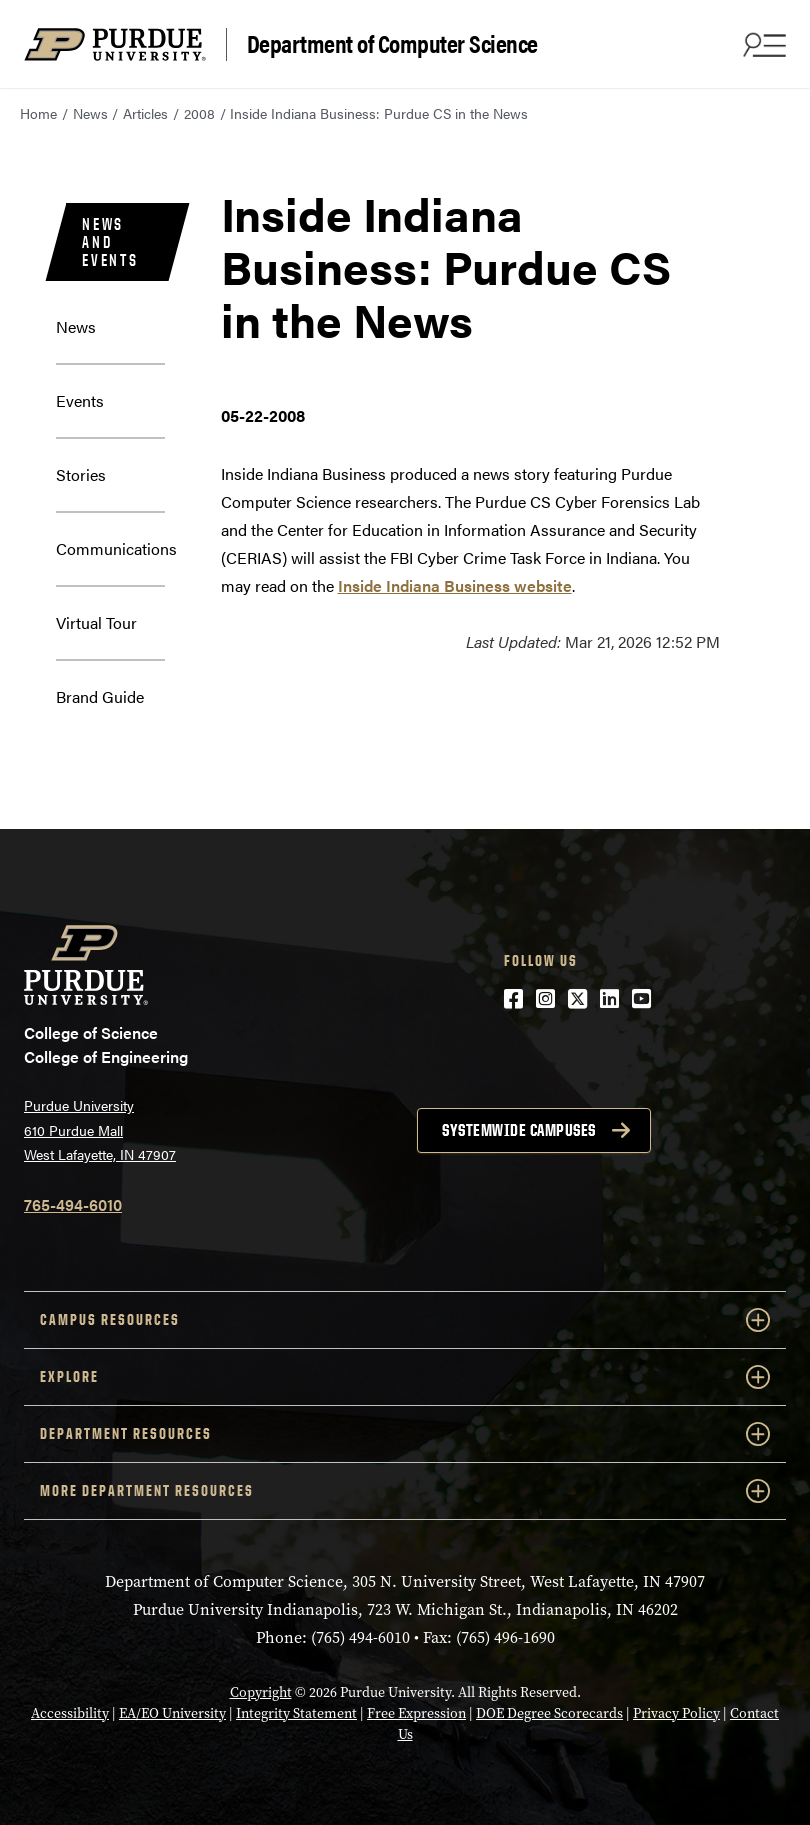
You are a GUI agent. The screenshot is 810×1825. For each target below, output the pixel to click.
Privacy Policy (676, 1713)
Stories (81, 474)
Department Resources (405, 1434)
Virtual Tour (96, 622)
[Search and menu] (762, 44)
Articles (145, 113)
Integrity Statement (296, 1713)
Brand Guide (100, 696)
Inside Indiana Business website (455, 585)
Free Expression (416, 1713)
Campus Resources (405, 1320)
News (90, 113)
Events (80, 400)
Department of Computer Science (392, 44)
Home (38, 113)
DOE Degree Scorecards (549, 1713)
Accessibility (70, 1713)
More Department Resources (405, 1491)
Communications (116, 548)
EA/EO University (172, 1713)
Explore (405, 1377)
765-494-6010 (73, 1204)
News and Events (110, 242)
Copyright (261, 1692)
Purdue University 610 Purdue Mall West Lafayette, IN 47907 (100, 1129)
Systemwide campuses (519, 1130)
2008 (199, 113)
